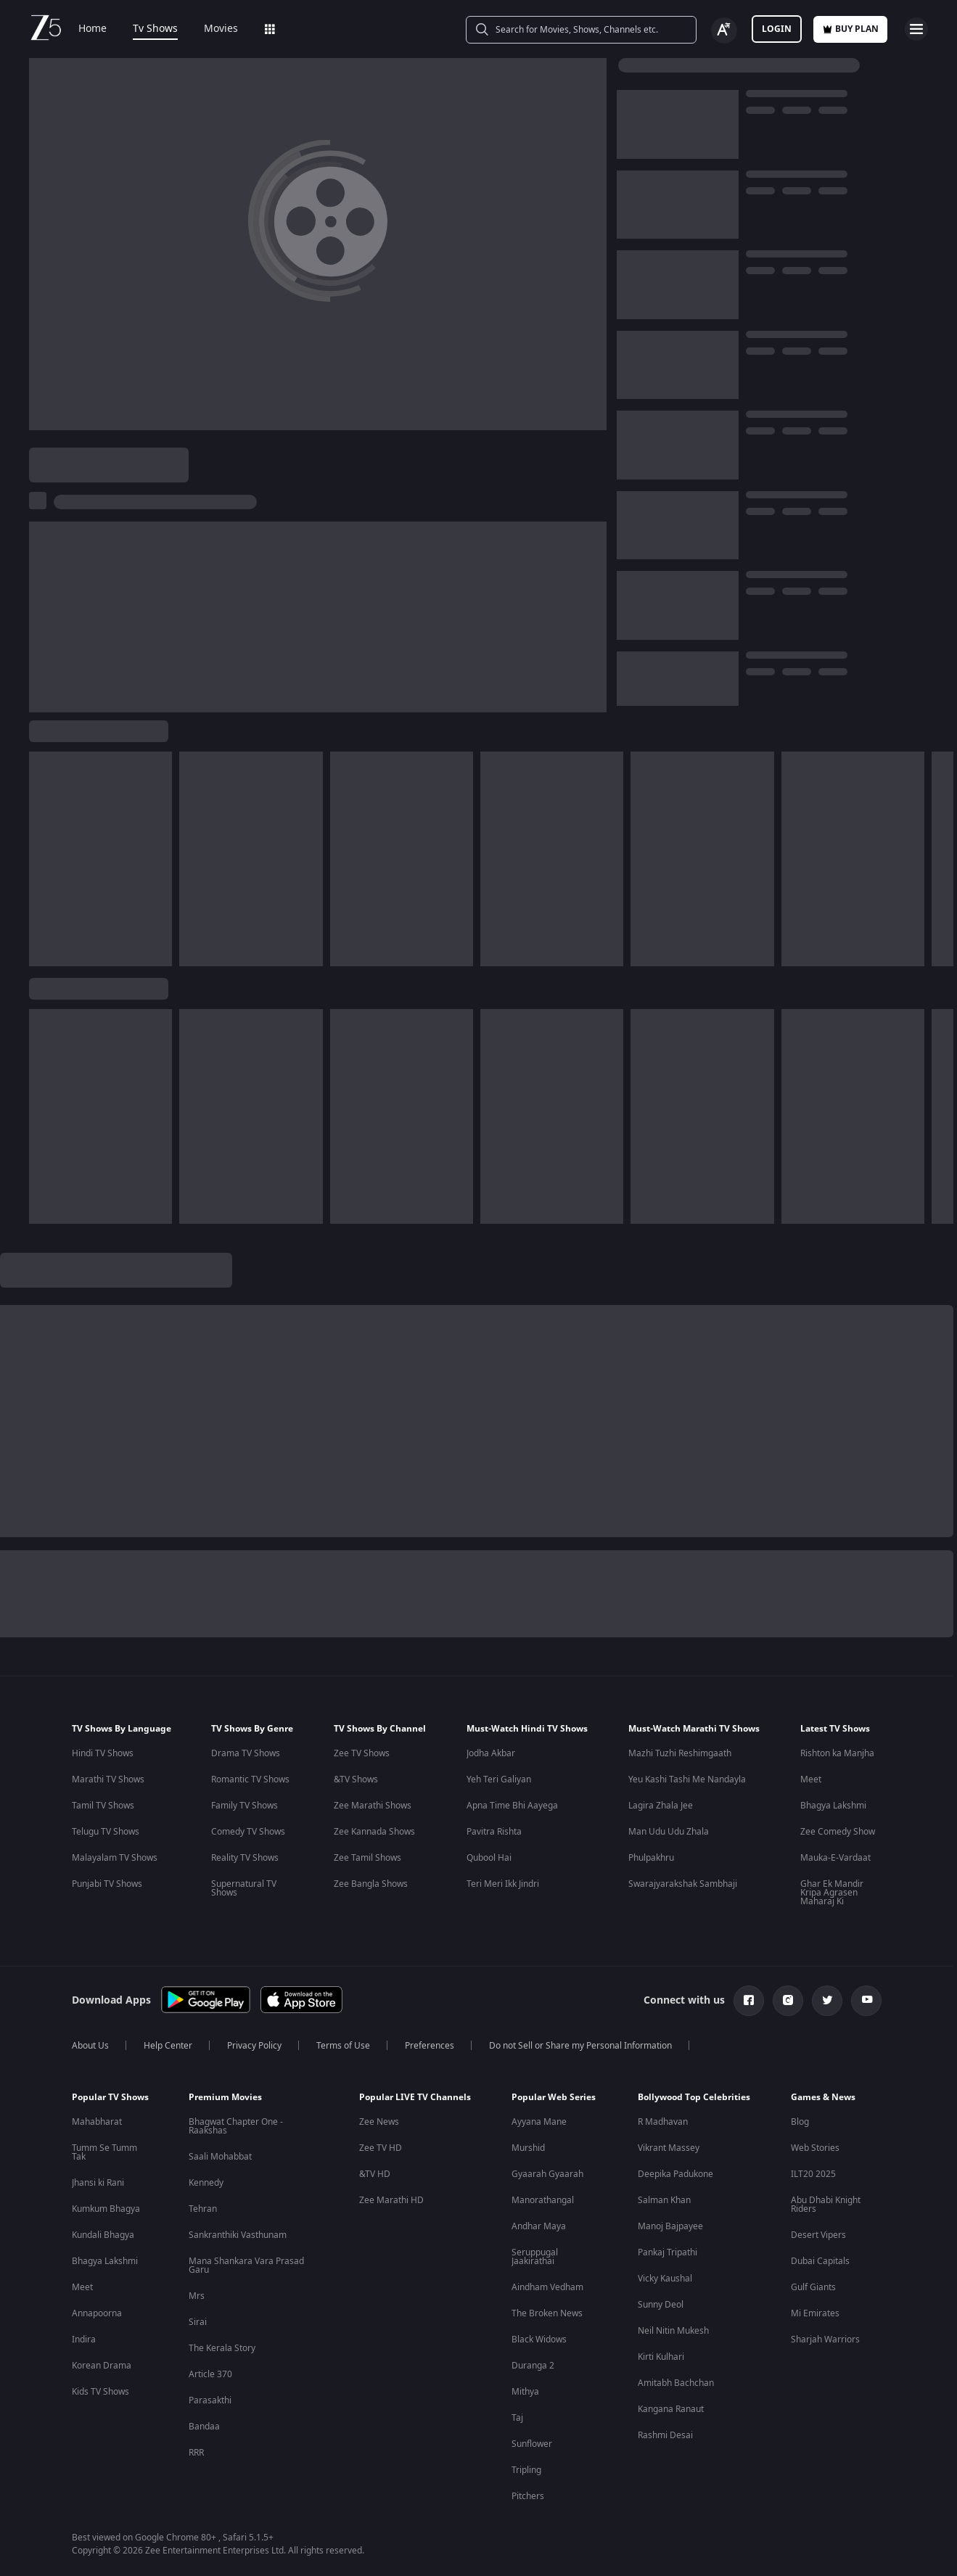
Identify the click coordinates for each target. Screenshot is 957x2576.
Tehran (203, 2208)
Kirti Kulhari (661, 2356)
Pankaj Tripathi (667, 2252)
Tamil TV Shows (103, 1805)
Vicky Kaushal (665, 2278)
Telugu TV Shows (105, 1831)
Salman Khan (664, 2200)
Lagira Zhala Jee (660, 1805)
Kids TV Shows (100, 2391)
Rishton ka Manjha (837, 1753)
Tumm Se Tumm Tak (104, 2152)
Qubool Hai (489, 1857)
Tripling (526, 2470)
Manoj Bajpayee (670, 2226)
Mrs (197, 2296)
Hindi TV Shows (103, 1753)
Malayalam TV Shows (114, 1857)
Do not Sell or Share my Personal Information (580, 2045)
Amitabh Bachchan (676, 2383)
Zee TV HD (380, 2148)
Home (92, 29)
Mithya (525, 2391)
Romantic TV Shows (250, 1779)
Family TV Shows (244, 1805)
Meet (810, 1779)
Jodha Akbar (491, 1753)
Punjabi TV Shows (107, 1883)
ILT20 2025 (813, 2174)
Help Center (168, 2045)
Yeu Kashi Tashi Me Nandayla (687, 1779)
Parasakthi (210, 2400)
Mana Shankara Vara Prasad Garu (246, 2265)
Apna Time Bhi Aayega (512, 1805)
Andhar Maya (539, 2226)
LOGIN (777, 29)
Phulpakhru (651, 1857)
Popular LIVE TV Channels (415, 2097)
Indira (84, 2339)
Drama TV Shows (245, 1753)
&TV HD (374, 2174)
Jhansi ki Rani (98, 2182)
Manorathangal (543, 2200)
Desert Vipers (818, 2235)
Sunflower (532, 2444)
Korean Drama (101, 2365)
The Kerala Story (222, 2348)
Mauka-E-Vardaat (835, 1857)
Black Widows (539, 2339)
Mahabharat (97, 2121)
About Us (90, 2045)
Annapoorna (97, 2313)
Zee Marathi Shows (372, 1805)
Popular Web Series (554, 2097)
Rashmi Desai (665, 2435)
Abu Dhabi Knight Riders (826, 2204)
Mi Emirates (815, 2313)
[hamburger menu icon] (916, 29)
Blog (800, 2121)
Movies (221, 29)
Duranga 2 (533, 2365)
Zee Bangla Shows (371, 1883)
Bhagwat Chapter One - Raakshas (236, 2126)
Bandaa (204, 2426)
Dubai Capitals (820, 2261)
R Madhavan (663, 2121)
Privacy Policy (254, 2045)
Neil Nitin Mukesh (673, 2330)
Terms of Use (343, 2045)
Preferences (429, 2045)
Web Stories (815, 2148)
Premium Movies (225, 2097)
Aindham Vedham (547, 2287)
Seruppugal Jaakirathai (535, 2257)
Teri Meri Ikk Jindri (503, 1883)
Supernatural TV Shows (243, 1888)
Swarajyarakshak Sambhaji (682, 1883)
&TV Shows (356, 1779)
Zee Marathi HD (391, 2200)
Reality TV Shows (245, 1857)
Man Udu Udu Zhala (668, 1831)
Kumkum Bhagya (106, 2208)
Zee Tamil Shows (367, 1857)
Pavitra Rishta (494, 1831)
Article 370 (210, 2374)
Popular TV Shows (110, 2097)
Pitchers (528, 2496)
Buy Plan (850, 29)
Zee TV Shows (362, 1753)
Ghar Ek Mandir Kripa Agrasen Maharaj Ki (831, 1892)
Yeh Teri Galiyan (499, 1779)
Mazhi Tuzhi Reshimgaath (679, 1753)
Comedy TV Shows (248, 1831)
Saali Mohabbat (220, 2156)
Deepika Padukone (675, 2174)
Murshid (528, 2148)
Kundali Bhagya (103, 2235)
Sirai (198, 2322)
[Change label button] (724, 30)
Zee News (379, 2121)
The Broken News (547, 2313)
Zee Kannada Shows (374, 1831)
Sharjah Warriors (825, 2339)
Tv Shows (155, 29)
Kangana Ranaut (671, 2409)
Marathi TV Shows (108, 1779)
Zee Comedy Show (837, 1831)
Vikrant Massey (668, 2148)
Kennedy (206, 2182)
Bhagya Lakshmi (833, 1805)
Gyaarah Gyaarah (547, 2174)
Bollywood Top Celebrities (694, 2097)
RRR (196, 2452)
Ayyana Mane (539, 2121)
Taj (517, 2417)
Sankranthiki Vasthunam (238, 2235)
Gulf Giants (813, 2287)
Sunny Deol (660, 2304)
